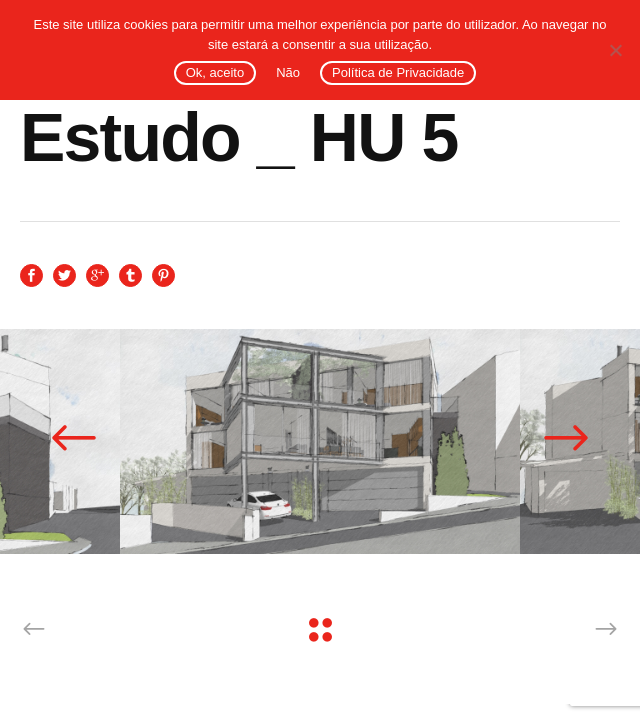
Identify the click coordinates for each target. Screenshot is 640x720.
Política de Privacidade (398, 72)
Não (288, 72)
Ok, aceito (215, 72)
